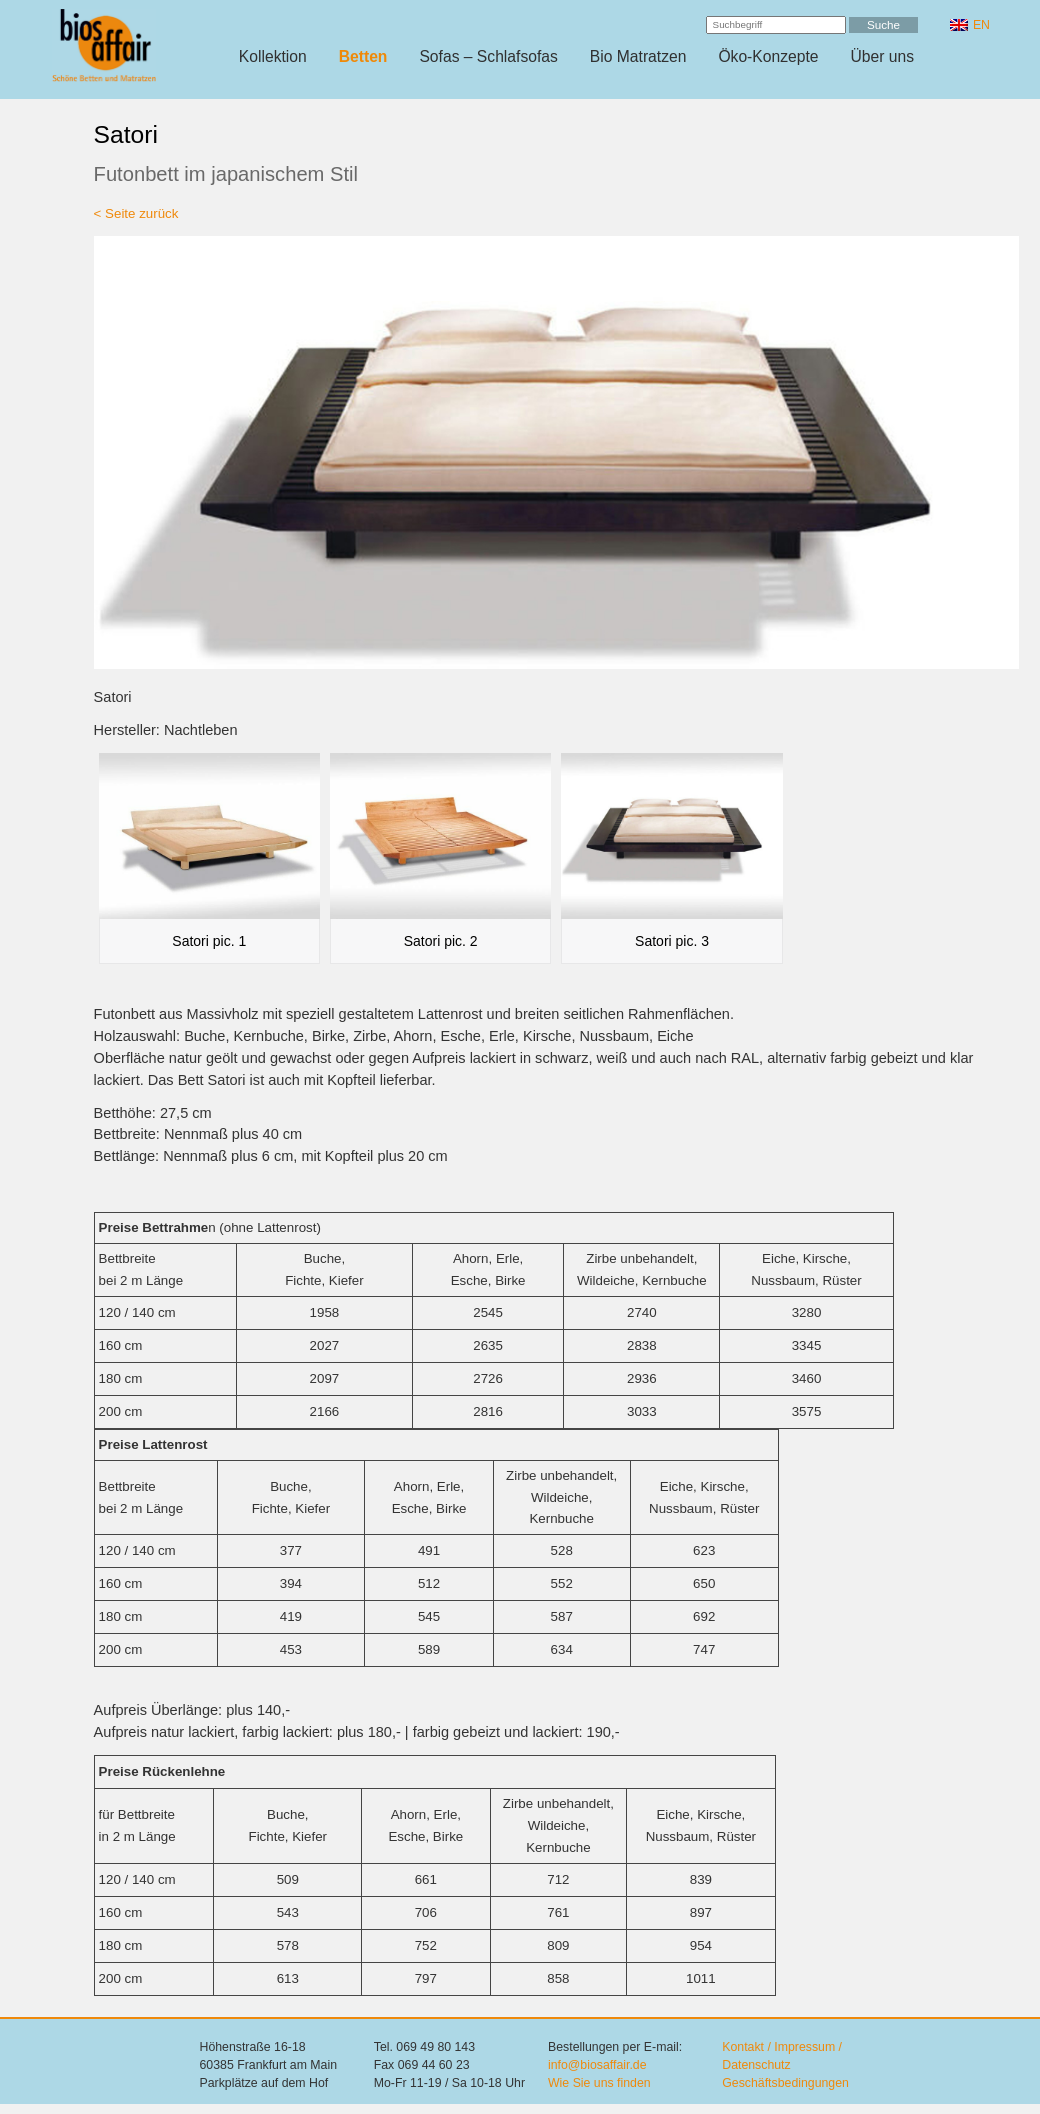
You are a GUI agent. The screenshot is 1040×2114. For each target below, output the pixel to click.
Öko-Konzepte (768, 56)
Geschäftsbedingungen (785, 2083)
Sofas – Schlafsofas (488, 56)
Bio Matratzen (638, 56)
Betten (363, 56)
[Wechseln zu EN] (970, 25)
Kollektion (273, 56)
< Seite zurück (136, 213)
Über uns (883, 56)
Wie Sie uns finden (599, 2083)
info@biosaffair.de (597, 2065)
